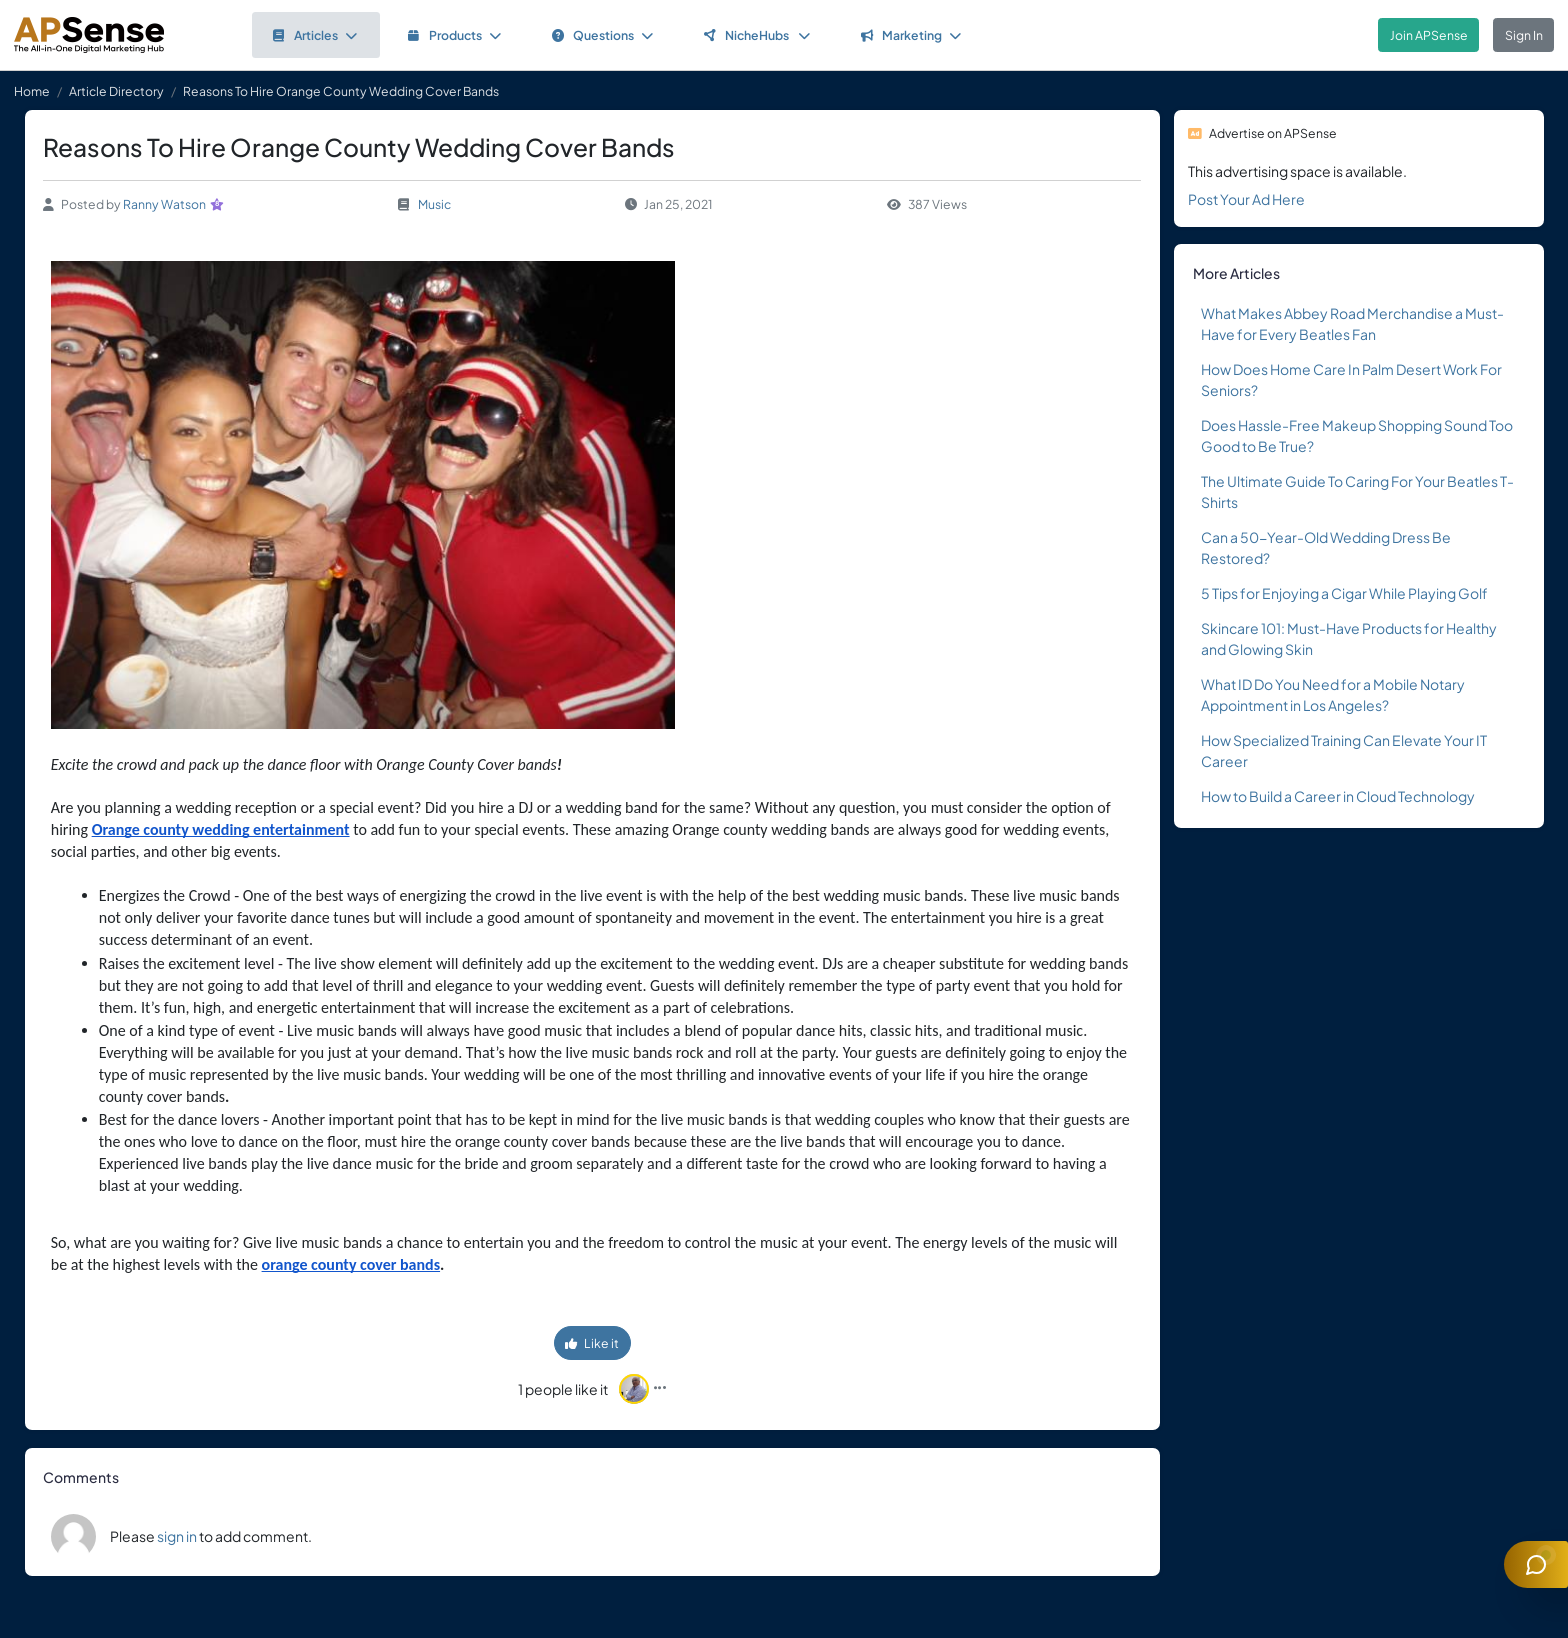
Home (32, 91)
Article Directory (116, 91)
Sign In (1524, 35)
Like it (592, 1343)
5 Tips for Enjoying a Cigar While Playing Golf (1344, 593)
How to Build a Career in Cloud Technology (1338, 796)
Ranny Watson (164, 204)
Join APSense (1429, 35)
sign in (177, 1536)
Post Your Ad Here (1246, 199)
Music (434, 204)
